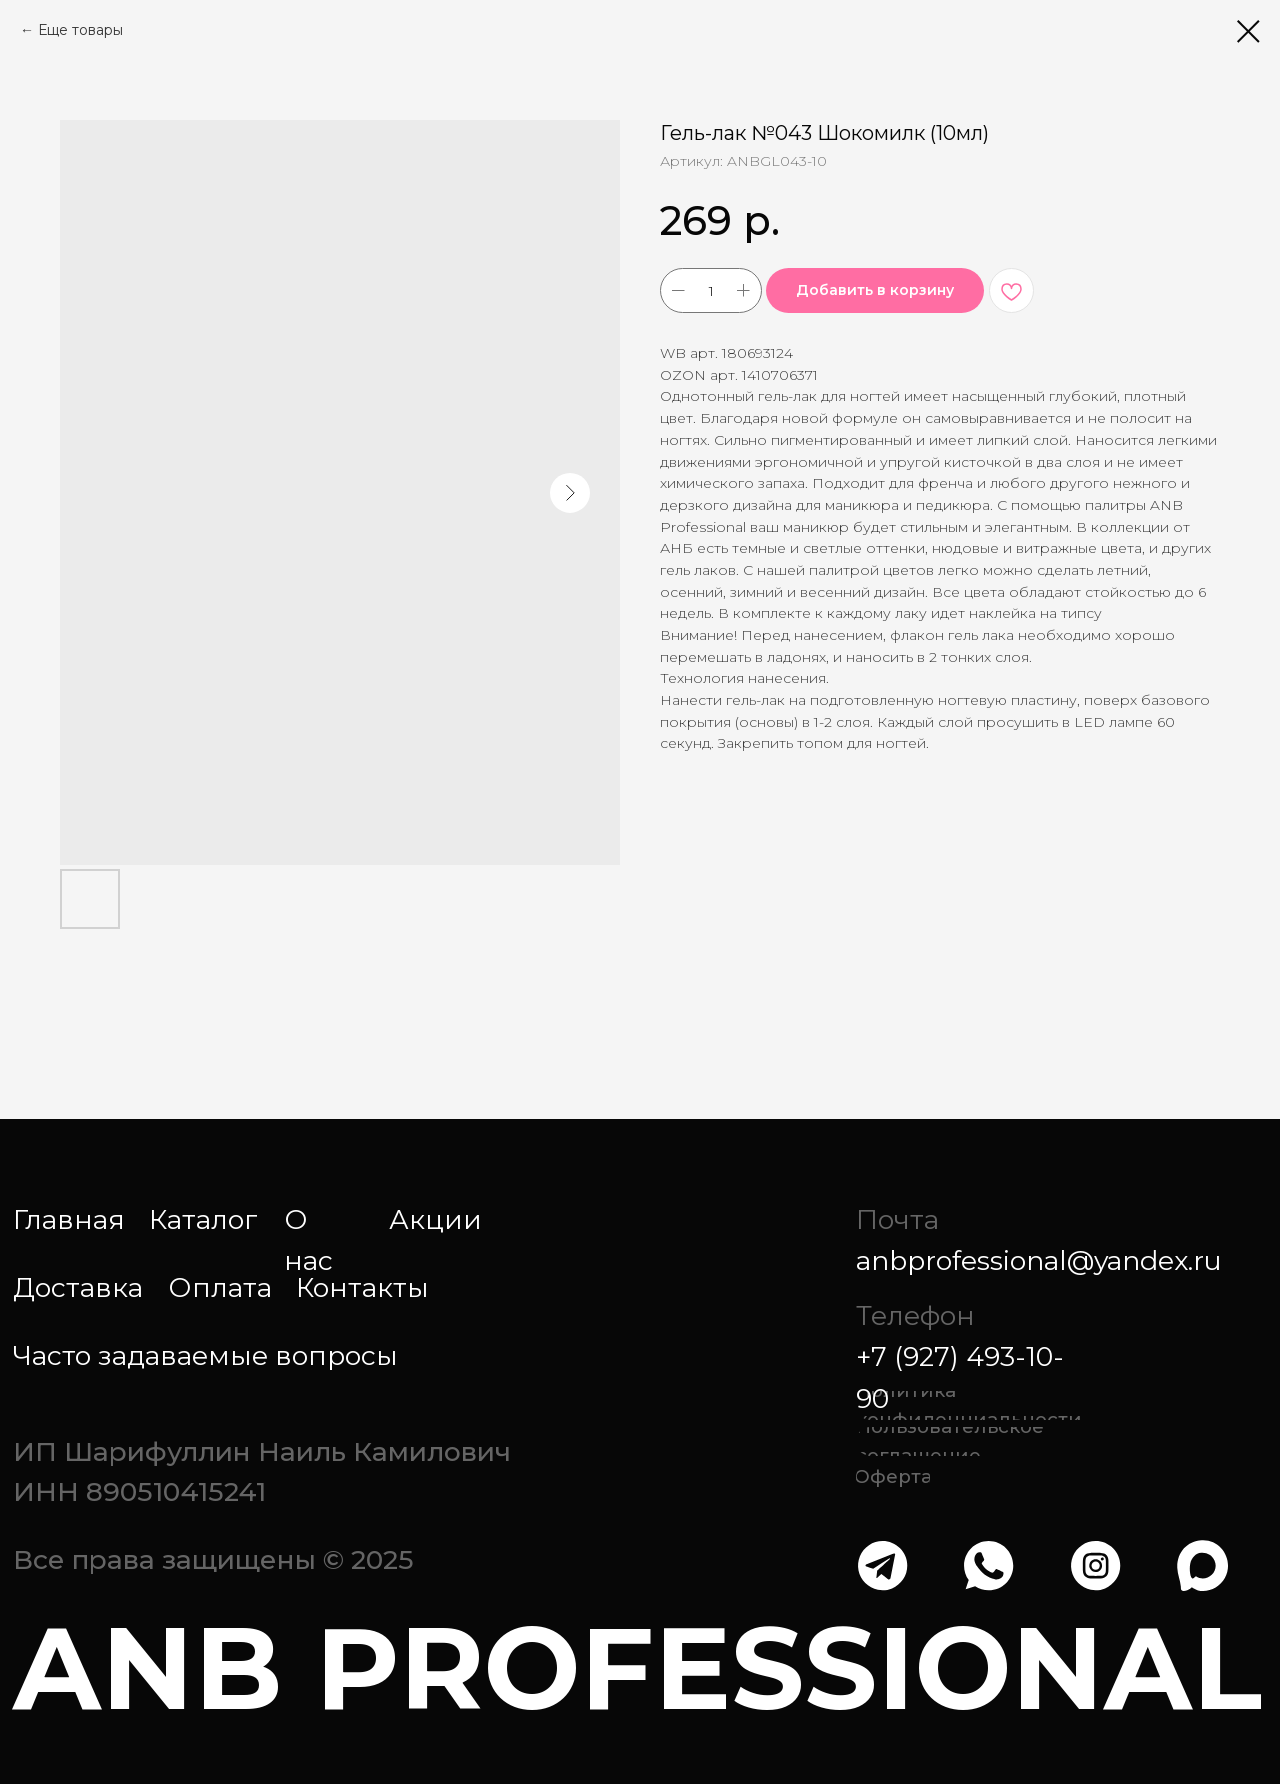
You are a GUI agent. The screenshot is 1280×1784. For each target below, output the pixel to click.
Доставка (78, 1287)
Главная (69, 1219)
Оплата (220, 1287)
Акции (435, 1219)
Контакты (362, 1287)
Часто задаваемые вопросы (205, 1355)
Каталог (203, 1219)
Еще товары (80, 30)
